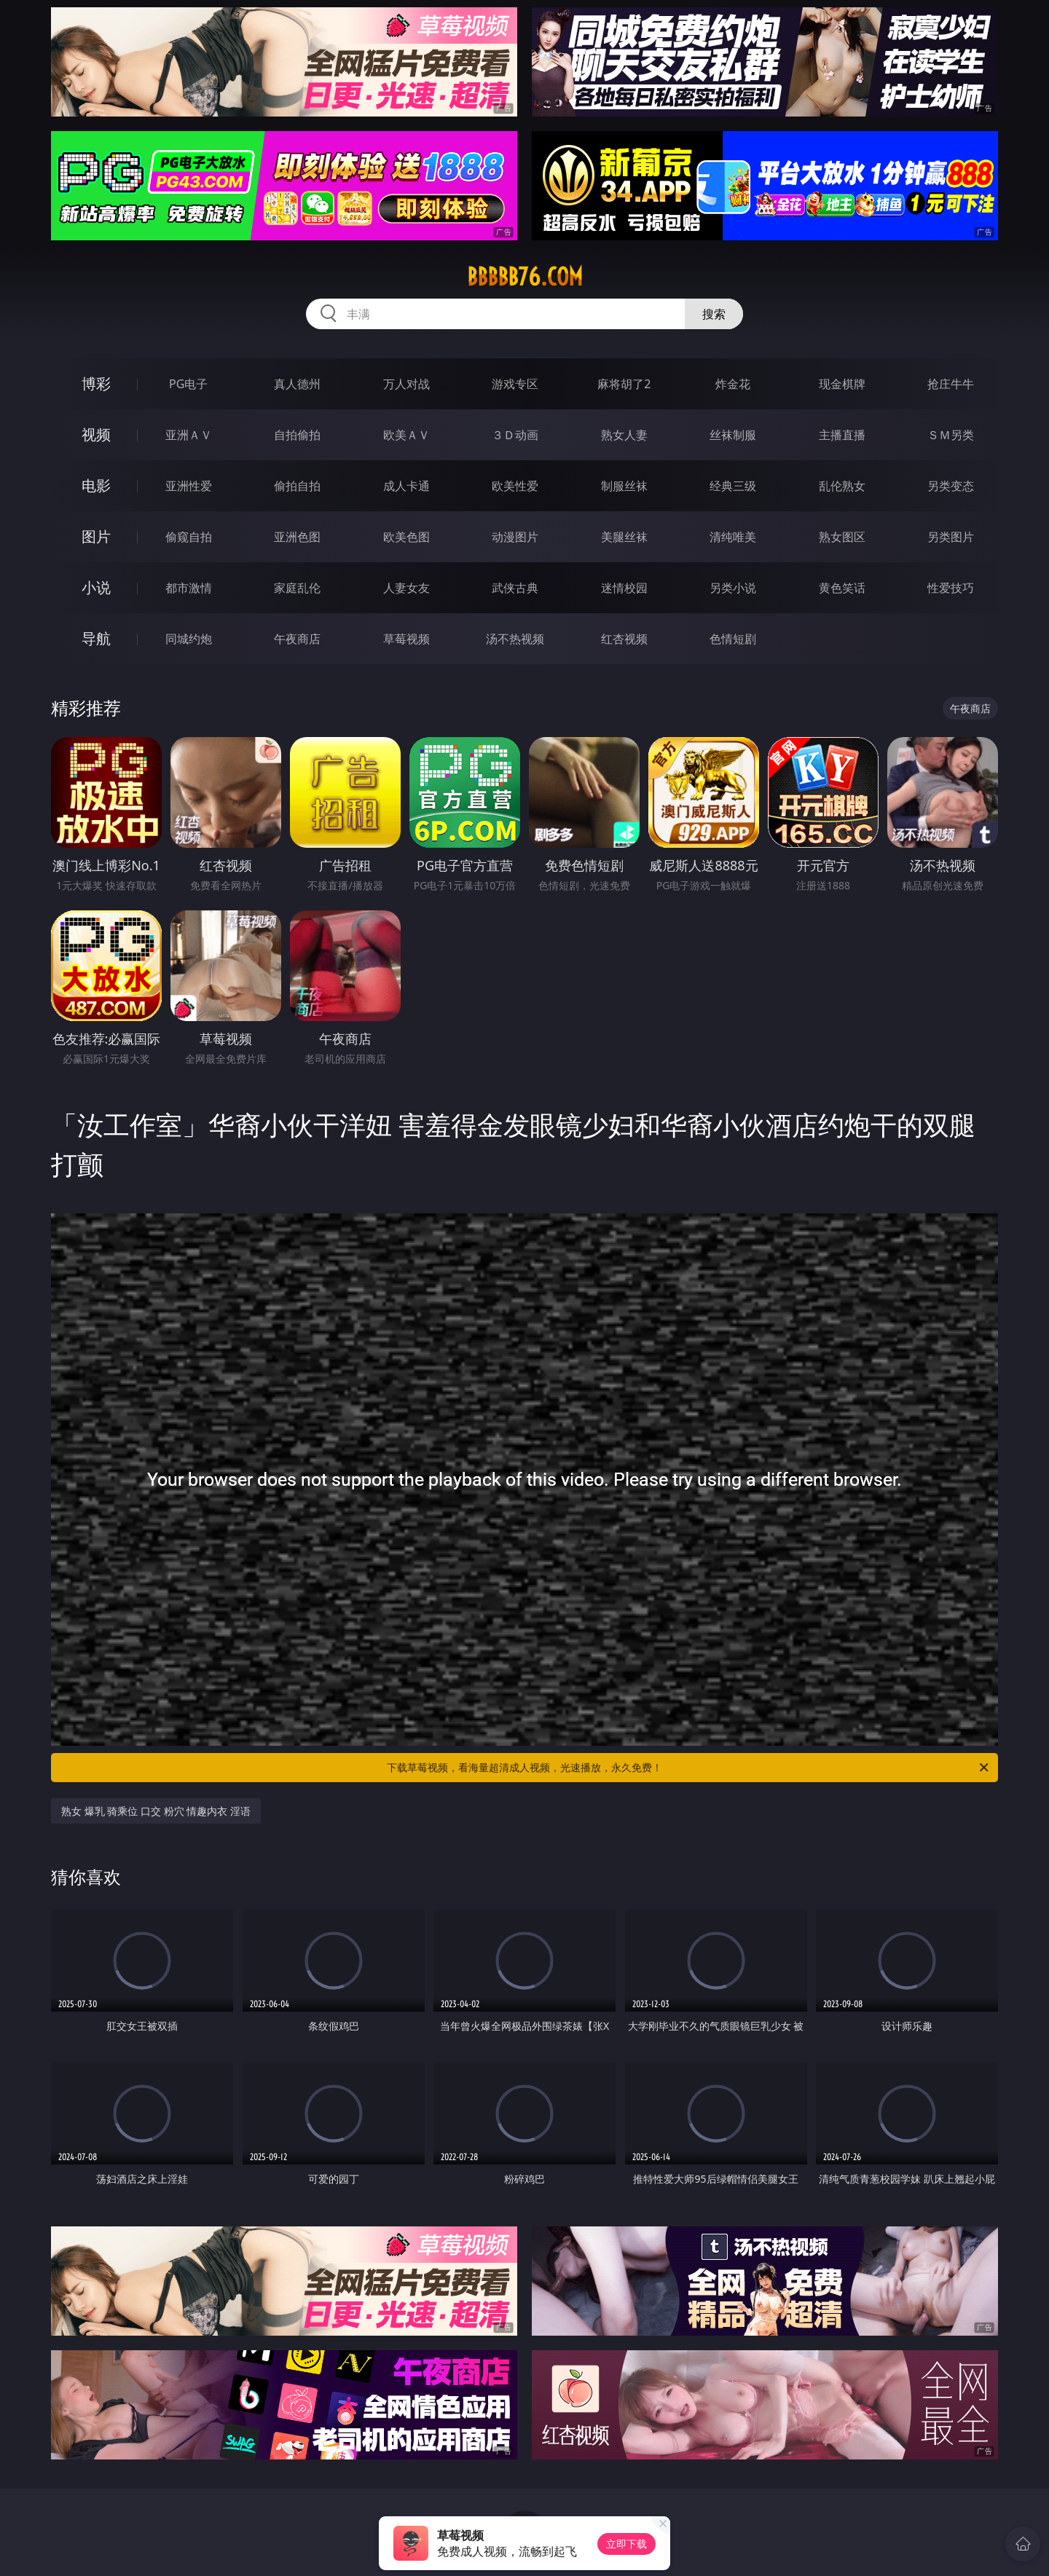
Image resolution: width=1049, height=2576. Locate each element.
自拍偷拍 (297, 435)
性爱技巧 (950, 588)
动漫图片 (515, 537)
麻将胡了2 (624, 384)
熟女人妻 (624, 435)
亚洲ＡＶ (188, 435)
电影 (96, 485)
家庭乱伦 (297, 588)
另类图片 (950, 537)
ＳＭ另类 (950, 435)
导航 (96, 638)
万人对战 (406, 384)
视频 (96, 434)
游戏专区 (515, 384)
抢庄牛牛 (950, 384)
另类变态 (950, 486)
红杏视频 (624, 639)
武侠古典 (515, 588)
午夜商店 (297, 639)
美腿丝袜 (624, 537)
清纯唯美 (733, 537)
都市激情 (188, 588)
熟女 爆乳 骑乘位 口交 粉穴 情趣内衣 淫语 (156, 1811)
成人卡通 (406, 486)
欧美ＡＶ (406, 435)
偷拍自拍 (297, 486)
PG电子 (188, 384)
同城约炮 (188, 639)
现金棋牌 (842, 384)
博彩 (96, 383)
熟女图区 (842, 537)
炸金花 (732, 384)
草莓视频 (406, 639)
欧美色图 (406, 537)
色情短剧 (733, 639)
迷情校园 (624, 588)
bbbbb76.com (525, 276)
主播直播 (842, 435)
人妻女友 (406, 588)
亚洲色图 (297, 537)
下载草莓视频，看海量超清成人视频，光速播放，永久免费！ (689, 1767)
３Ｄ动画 (515, 435)
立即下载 (626, 2544)
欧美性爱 (515, 486)
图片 (96, 536)
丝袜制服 (733, 435)
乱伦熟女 (842, 486)
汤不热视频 (515, 639)
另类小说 (733, 588)
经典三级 (733, 486)
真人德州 (297, 384)
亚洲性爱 (188, 486)
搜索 (714, 314)
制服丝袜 (624, 486)
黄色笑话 (842, 588)
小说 (96, 587)
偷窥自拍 (188, 537)
